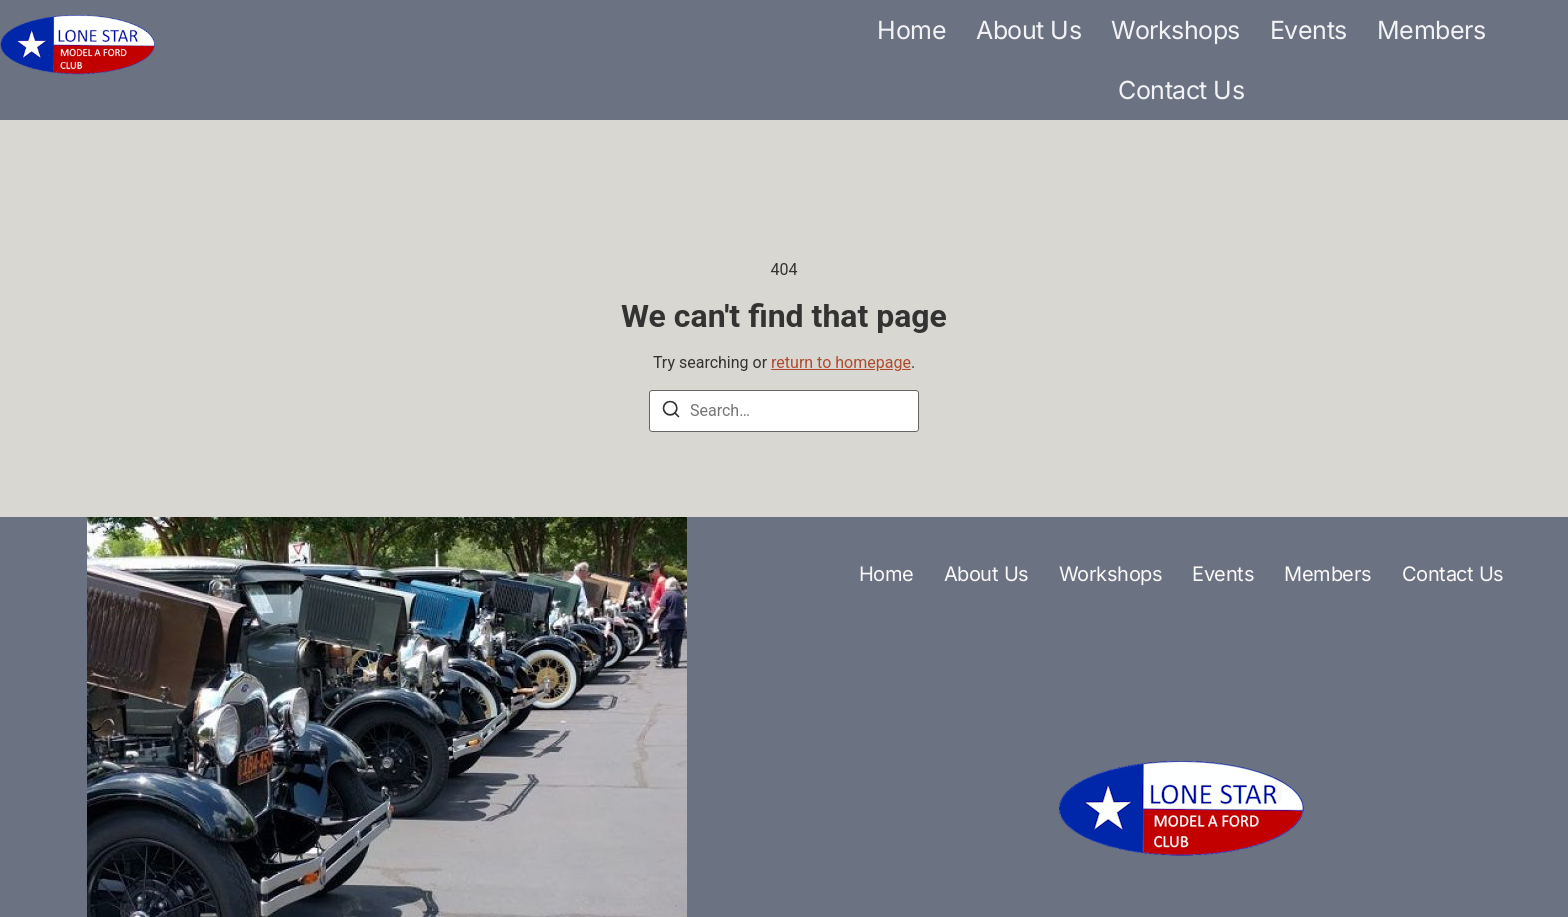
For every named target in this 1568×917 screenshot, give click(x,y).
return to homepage (841, 362)
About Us (1028, 30)
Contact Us (1181, 90)
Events (1308, 30)
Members (1431, 30)
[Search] (671, 412)
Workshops (1175, 30)
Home (911, 30)
